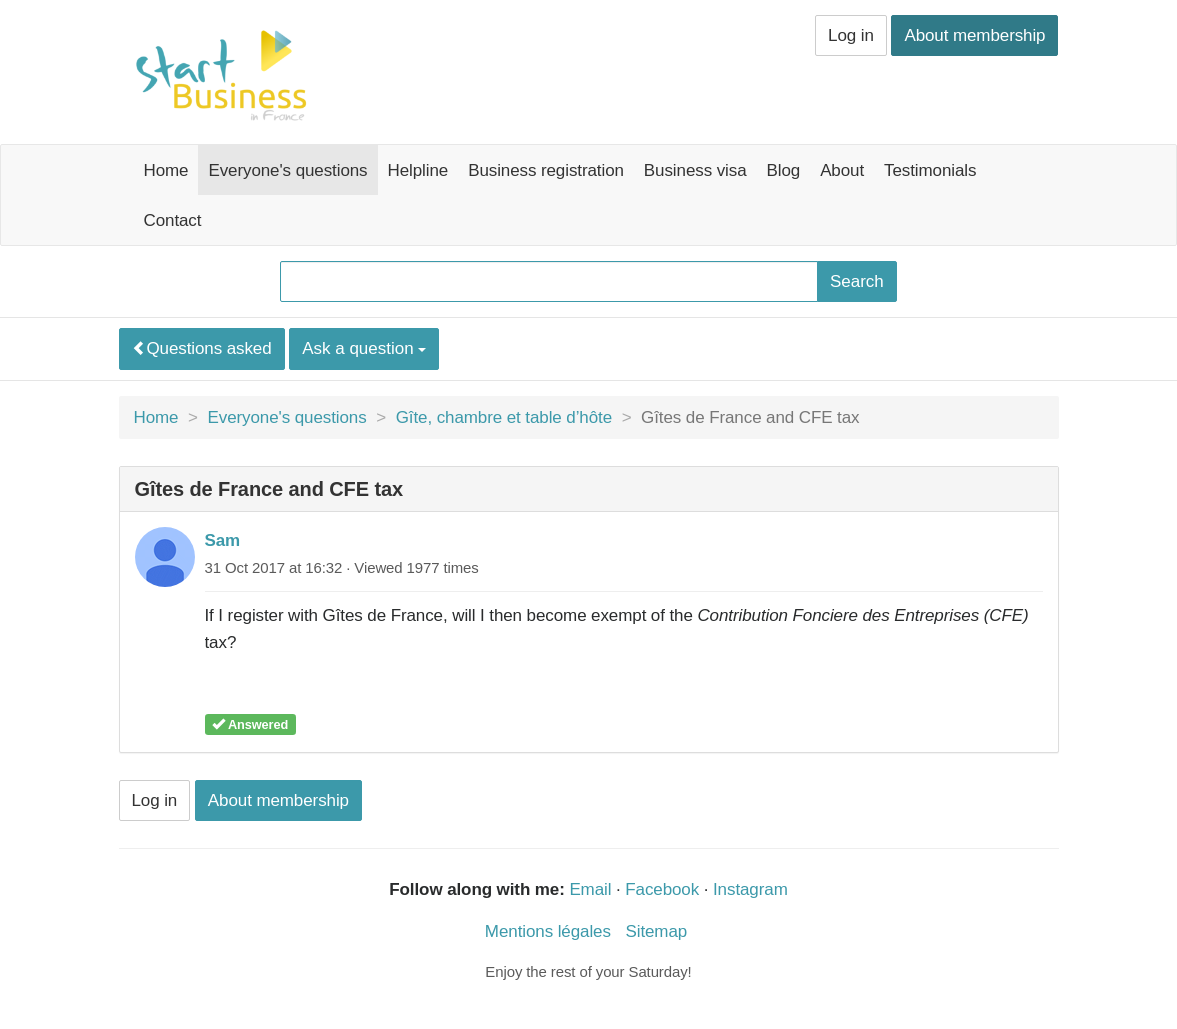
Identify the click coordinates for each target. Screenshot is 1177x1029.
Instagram (750, 889)
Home (166, 170)
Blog (784, 170)
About (842, 170)
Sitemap (656, 931)
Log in (851, 35)
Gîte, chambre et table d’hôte (504, 417)
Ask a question (364, 348)
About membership (974, 35)
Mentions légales (548, 931)
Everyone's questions (287, 170)
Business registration (546, 170)
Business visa (695, 170)
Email (590, 889)
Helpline (418, 170)
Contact (173, 220)
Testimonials (930, 170)
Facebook (662, 889)
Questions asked (202, 348)
